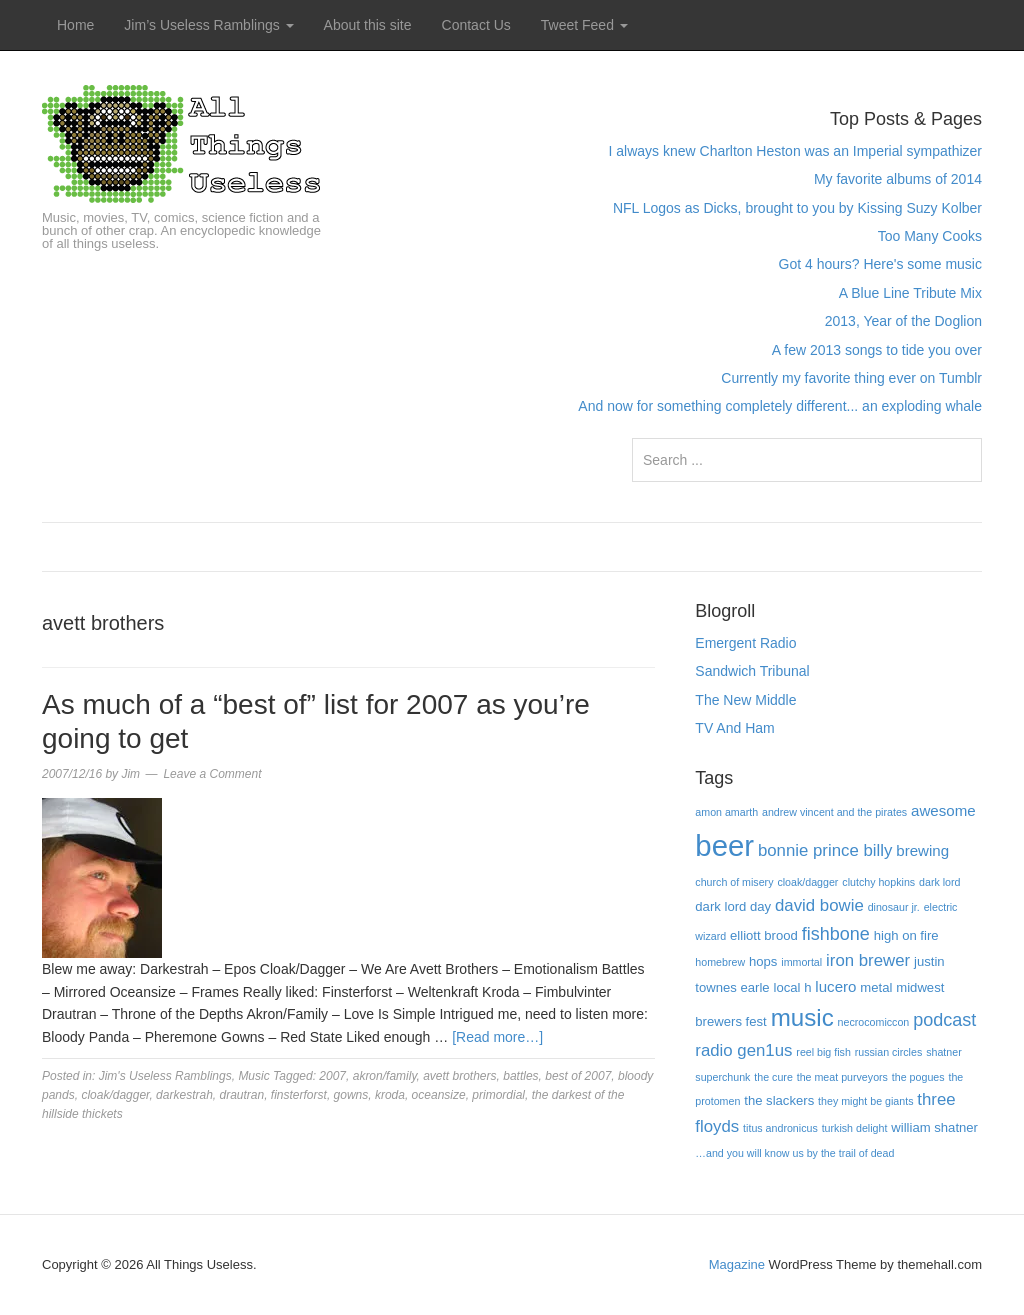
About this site (368, 25)
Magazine (737, 1264)
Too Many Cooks (930, 236)
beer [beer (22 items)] (724, 845)
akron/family (385, 1076)
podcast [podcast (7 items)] (944, 1020)
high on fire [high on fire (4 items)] (906, 935)
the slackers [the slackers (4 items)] (779, 1100)
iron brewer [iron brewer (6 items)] (868, 960)
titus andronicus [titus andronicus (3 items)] (780, 1128)
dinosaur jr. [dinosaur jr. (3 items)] (894, 907)
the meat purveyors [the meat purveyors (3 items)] (842, 1077)
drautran (241, 1095)
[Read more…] (497, 1037)
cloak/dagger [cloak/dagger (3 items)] (807, 882)
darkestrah (184, 1095)
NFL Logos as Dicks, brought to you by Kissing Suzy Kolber (797, 208)
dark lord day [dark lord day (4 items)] (733, 906)
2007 (332, 1076)
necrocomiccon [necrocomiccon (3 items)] (874, 1022)
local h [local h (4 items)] (793, 987)
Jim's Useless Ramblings (165, 1076)
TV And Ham (734, 728)
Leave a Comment (212, 774)
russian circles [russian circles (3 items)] (889, 1052)
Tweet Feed (584, 25)
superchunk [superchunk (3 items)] (722, 1077)
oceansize (439, 1095)
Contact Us (476, 25)
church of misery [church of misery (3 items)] (734, 882)
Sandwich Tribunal (752, 671)
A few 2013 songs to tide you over (877, 350)
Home (75, 25)
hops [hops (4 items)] (763, 961)
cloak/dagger (115, 1095)
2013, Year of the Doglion (903, 321)
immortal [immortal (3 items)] (801, 962)
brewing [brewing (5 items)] (922, 850)
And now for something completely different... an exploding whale (780, 406)
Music (253, 1076)
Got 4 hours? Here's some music (880, 264)
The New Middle (745, 700)
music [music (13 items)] (802, 1017)
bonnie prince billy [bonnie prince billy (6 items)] (825, 850)
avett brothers (459, 1076)
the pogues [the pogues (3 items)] (918, 1077)
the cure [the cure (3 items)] (773, 1077)
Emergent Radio (745, 643)
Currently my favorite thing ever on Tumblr (851, 378)
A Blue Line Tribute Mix (910, 293)
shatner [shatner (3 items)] (944, 1052)
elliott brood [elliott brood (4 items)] (764, 935)
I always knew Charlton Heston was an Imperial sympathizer (795, 151)
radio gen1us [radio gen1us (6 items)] (743, 1050)
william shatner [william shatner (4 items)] (934, 1127)
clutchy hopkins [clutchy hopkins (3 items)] (878, 882)
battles (520, 1076)
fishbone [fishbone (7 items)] (836, 934)
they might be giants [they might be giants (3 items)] (865, 1101)
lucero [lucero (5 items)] (835, 986)
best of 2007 (578, 1076)
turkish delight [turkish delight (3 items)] (855, 1128)
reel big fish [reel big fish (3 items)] (823, 1052)
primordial (498, 1095)
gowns (351, 1095)
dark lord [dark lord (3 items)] (939, 882)
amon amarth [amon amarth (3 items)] (726, 812)
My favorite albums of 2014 (898, 179)
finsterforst (299, 1095)
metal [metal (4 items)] (876, 987)
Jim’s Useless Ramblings (208, 25)
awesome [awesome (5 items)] (943, 810)
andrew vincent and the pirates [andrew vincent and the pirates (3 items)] (834, 812)
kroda (390, 1095)
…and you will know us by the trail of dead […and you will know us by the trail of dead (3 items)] (794, 1153)
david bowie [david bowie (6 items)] (819, 905)
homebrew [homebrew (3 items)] (720, 962)
